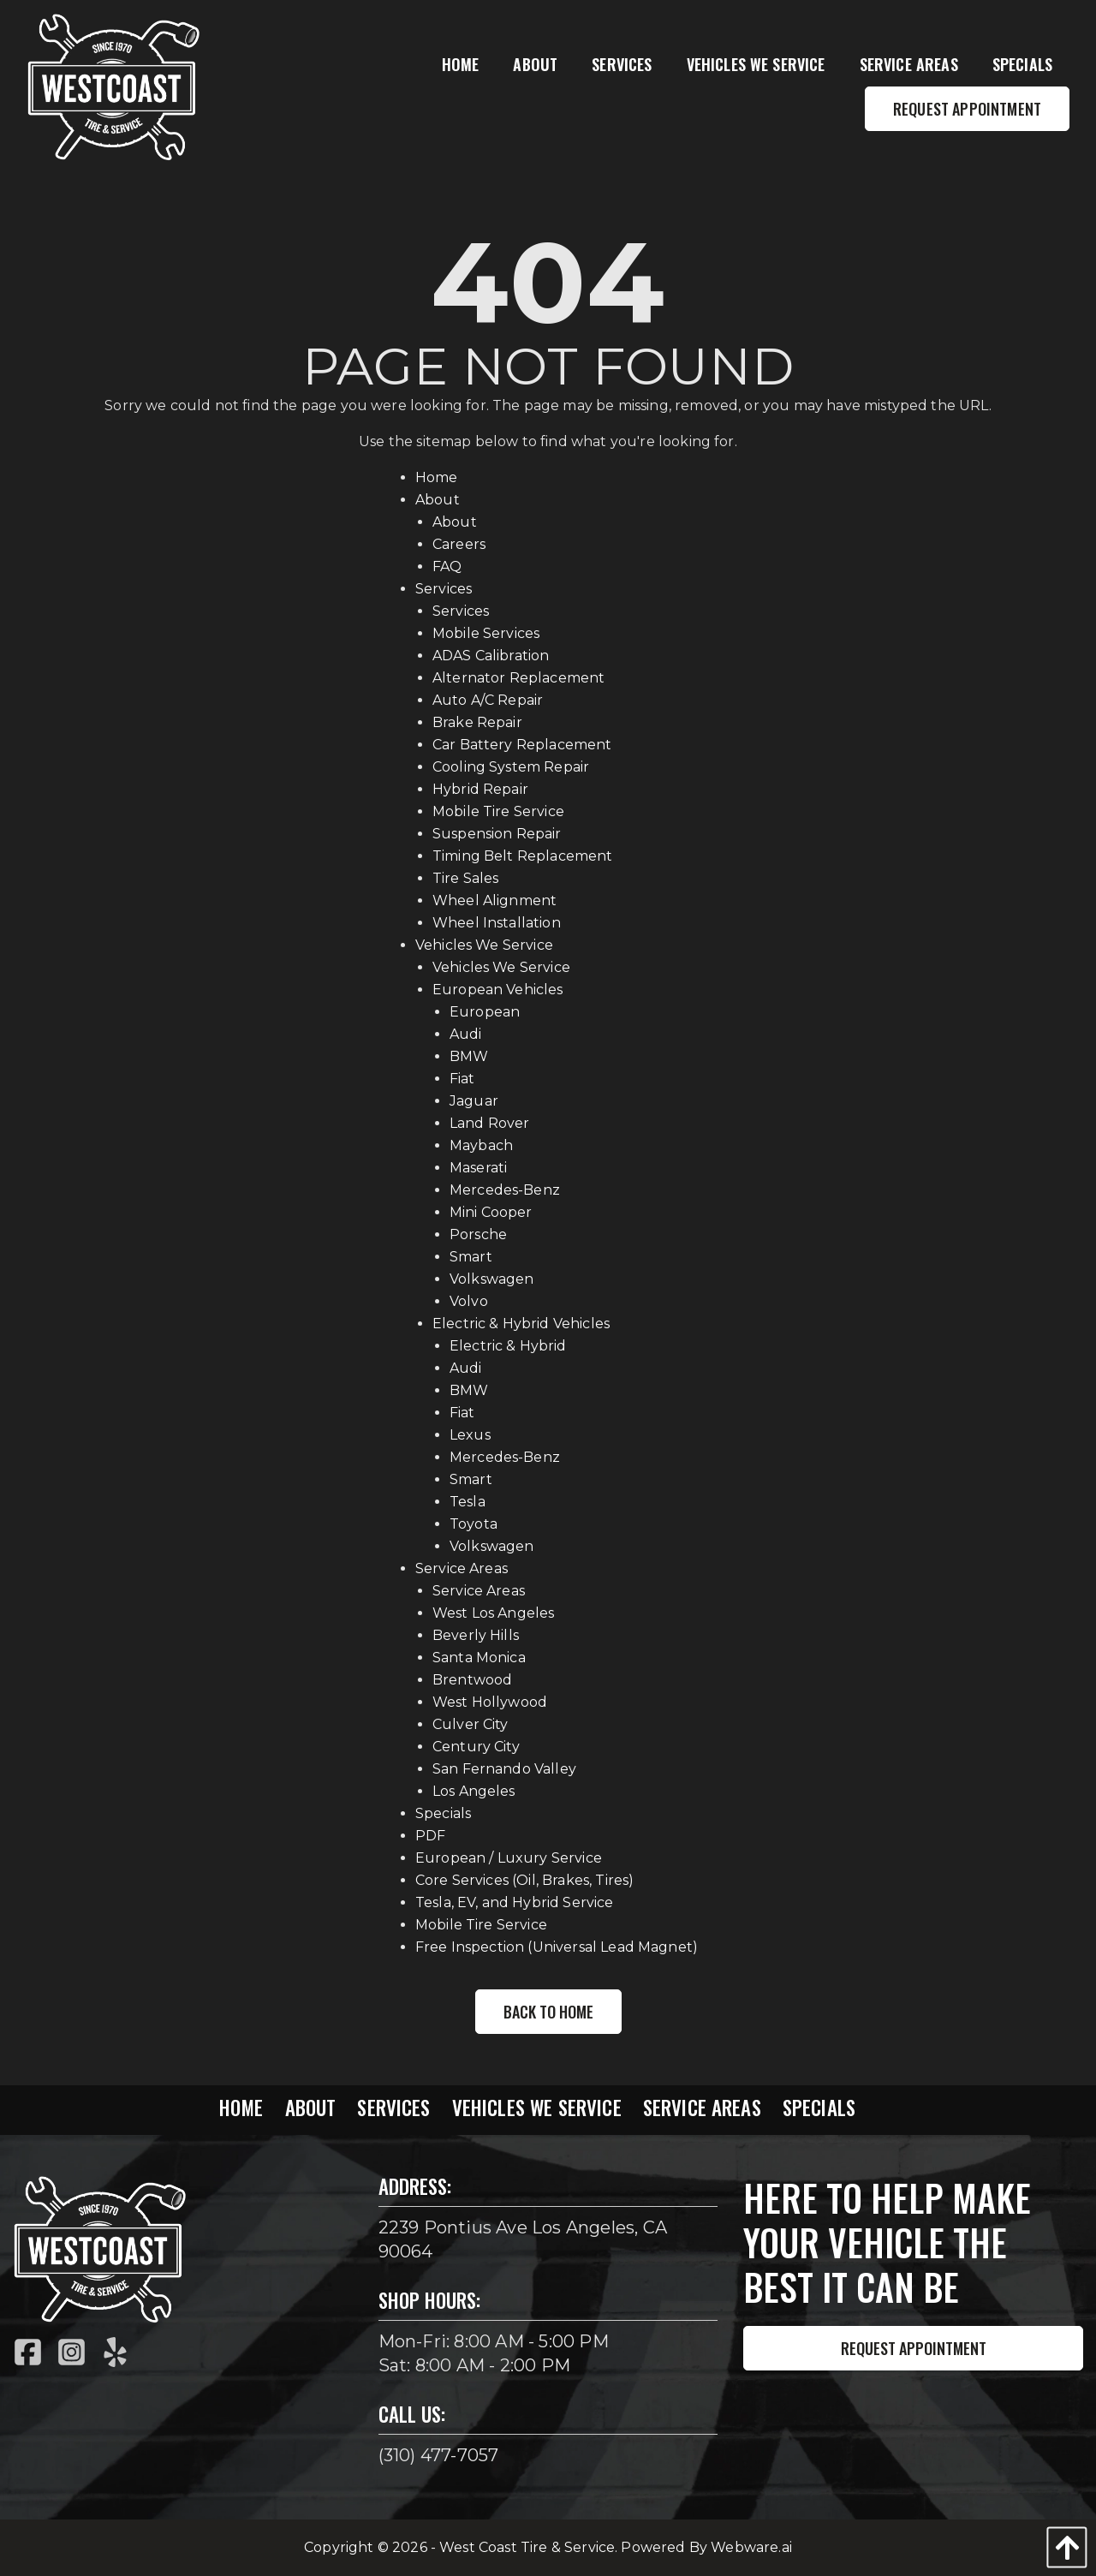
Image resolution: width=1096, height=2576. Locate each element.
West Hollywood (489, 1702)
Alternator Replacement (518, 678)
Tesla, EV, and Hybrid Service (514, 1902)
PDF (430, 1836)
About (437, 500)
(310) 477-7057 (438, 2455)
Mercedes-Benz (505, 1190)
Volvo (469, 1301)
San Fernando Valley (504, 1769)
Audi (466, 1034)
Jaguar (474, 1101)
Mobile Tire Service (498, 811)
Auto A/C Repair (487, 700)
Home (436, 477)
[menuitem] (461, 64)
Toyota (473, 1524)
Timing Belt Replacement (522, 856)
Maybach (481, 1145)
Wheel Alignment (494, 900)
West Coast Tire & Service (527, 2547)
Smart (471, 1257)
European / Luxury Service (508, 1858)
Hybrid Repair (480, 789)
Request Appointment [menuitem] (967, 109)
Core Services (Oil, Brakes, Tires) (524, 1880)
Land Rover (490, 1123)
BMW (469, 1056)
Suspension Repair (497, 834)
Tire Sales (465, 878)
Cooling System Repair (510, 767)
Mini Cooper (491, 1212)
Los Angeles (473, 1791)
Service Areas (461, 1568)
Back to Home (548, 2012)
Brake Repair (477, 722)
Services (443, 589)
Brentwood (472, 1680)
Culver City (470, 1724)
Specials (443, 1813)
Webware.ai (751, 2547)
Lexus (470, 1435)
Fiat (462, 1078)
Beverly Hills (475, 1635)
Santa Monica (479, 1657)
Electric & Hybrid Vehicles (521, 1323)
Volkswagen (492, 1279)
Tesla (467, 1502)
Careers (458, 544)
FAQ (447, 566)
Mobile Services (485, 633)
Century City (476, 1746)
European (485, 1012)
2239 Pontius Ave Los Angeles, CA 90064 (522, 2239)
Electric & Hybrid (508, 1346)
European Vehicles (497, 989)
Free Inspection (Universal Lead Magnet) (556, 1947)
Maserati (478, 1168)
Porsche (478, 1234)
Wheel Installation (496, 923)
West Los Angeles (493, 1613)
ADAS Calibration (491, 655)
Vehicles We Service (484, 945)
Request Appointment (913, 2348)
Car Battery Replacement (522, 744)
